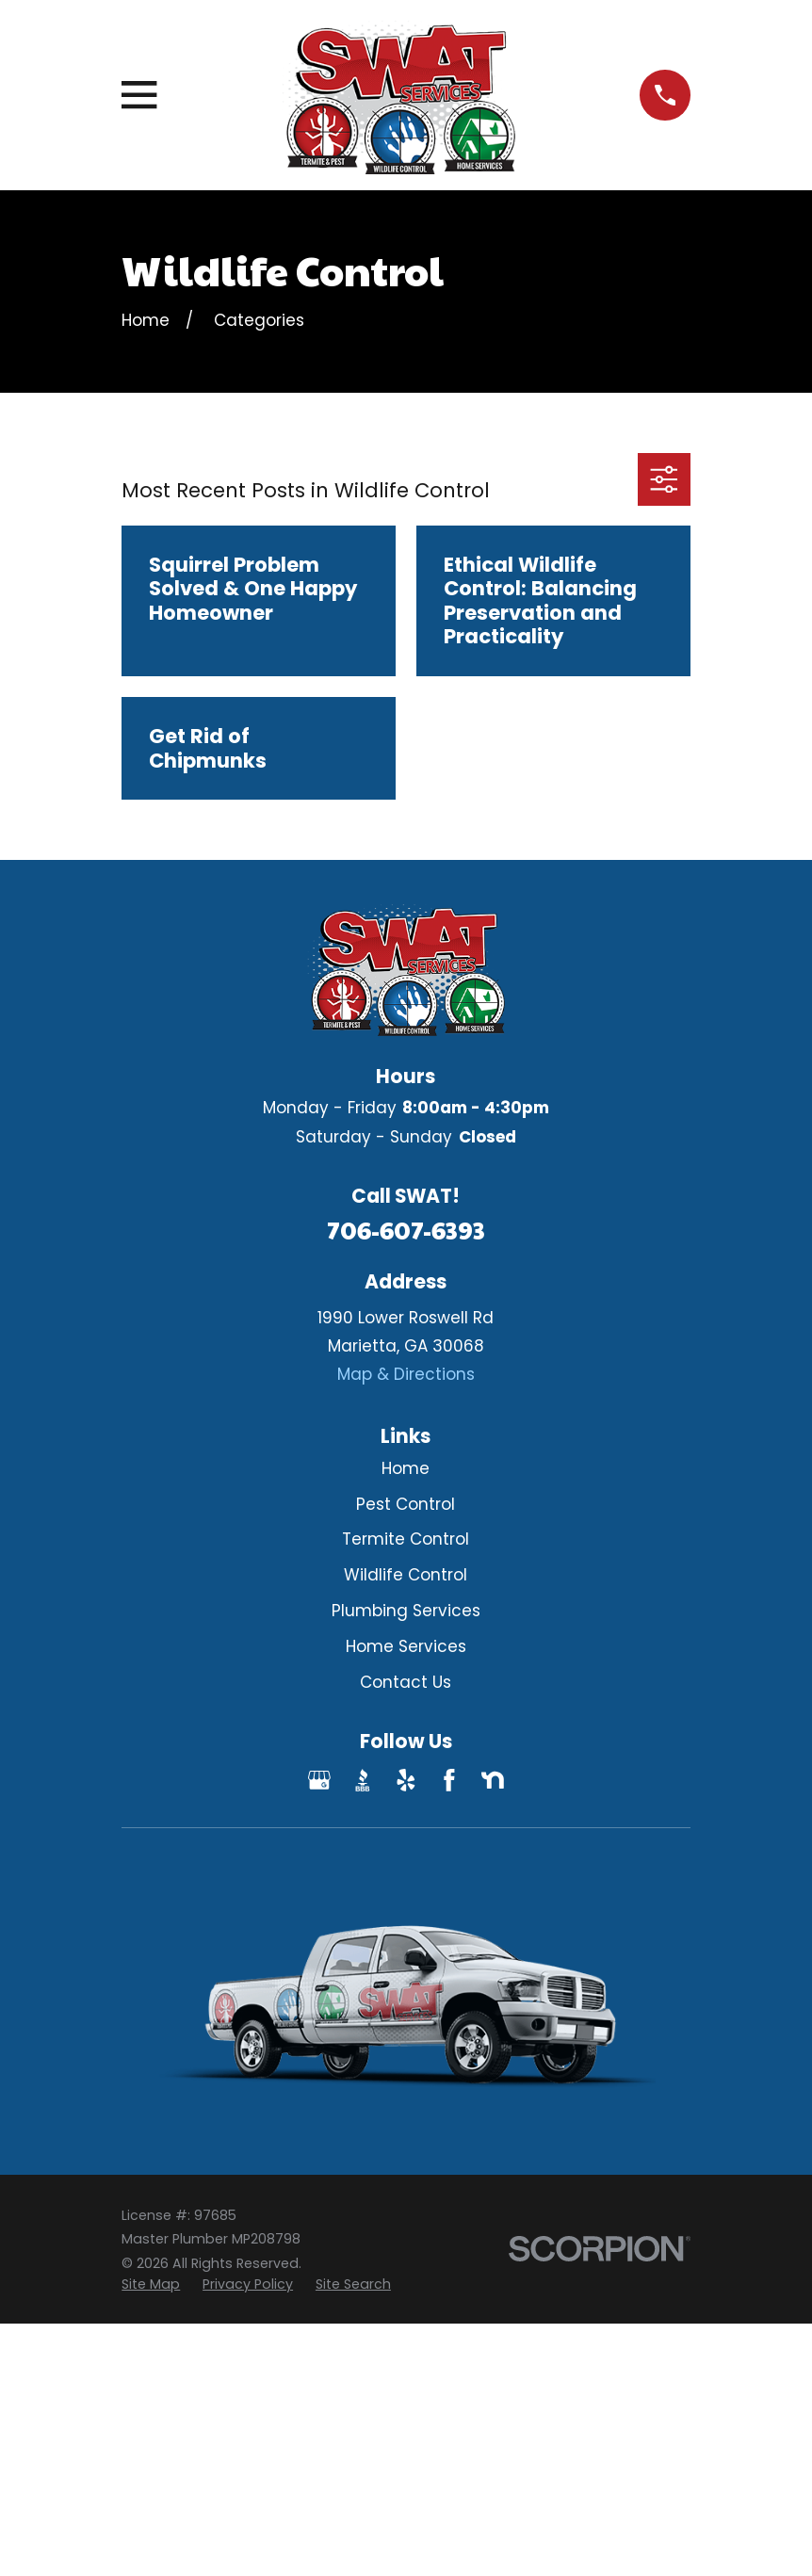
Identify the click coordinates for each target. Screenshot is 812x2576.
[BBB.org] (362, 1780)
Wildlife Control (405, 1574)
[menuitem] (151, 2285)
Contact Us (405, 1682)
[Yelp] (406, 1780)
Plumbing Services (406, 1610)
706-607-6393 (406, 1229)
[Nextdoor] (492, 1780)
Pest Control (405, 1504)
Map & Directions (406, 1374)
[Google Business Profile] (319, 1780)
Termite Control (405, 1539)
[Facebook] (449, 1780)
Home (406, 1468)
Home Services (406, 1646)
